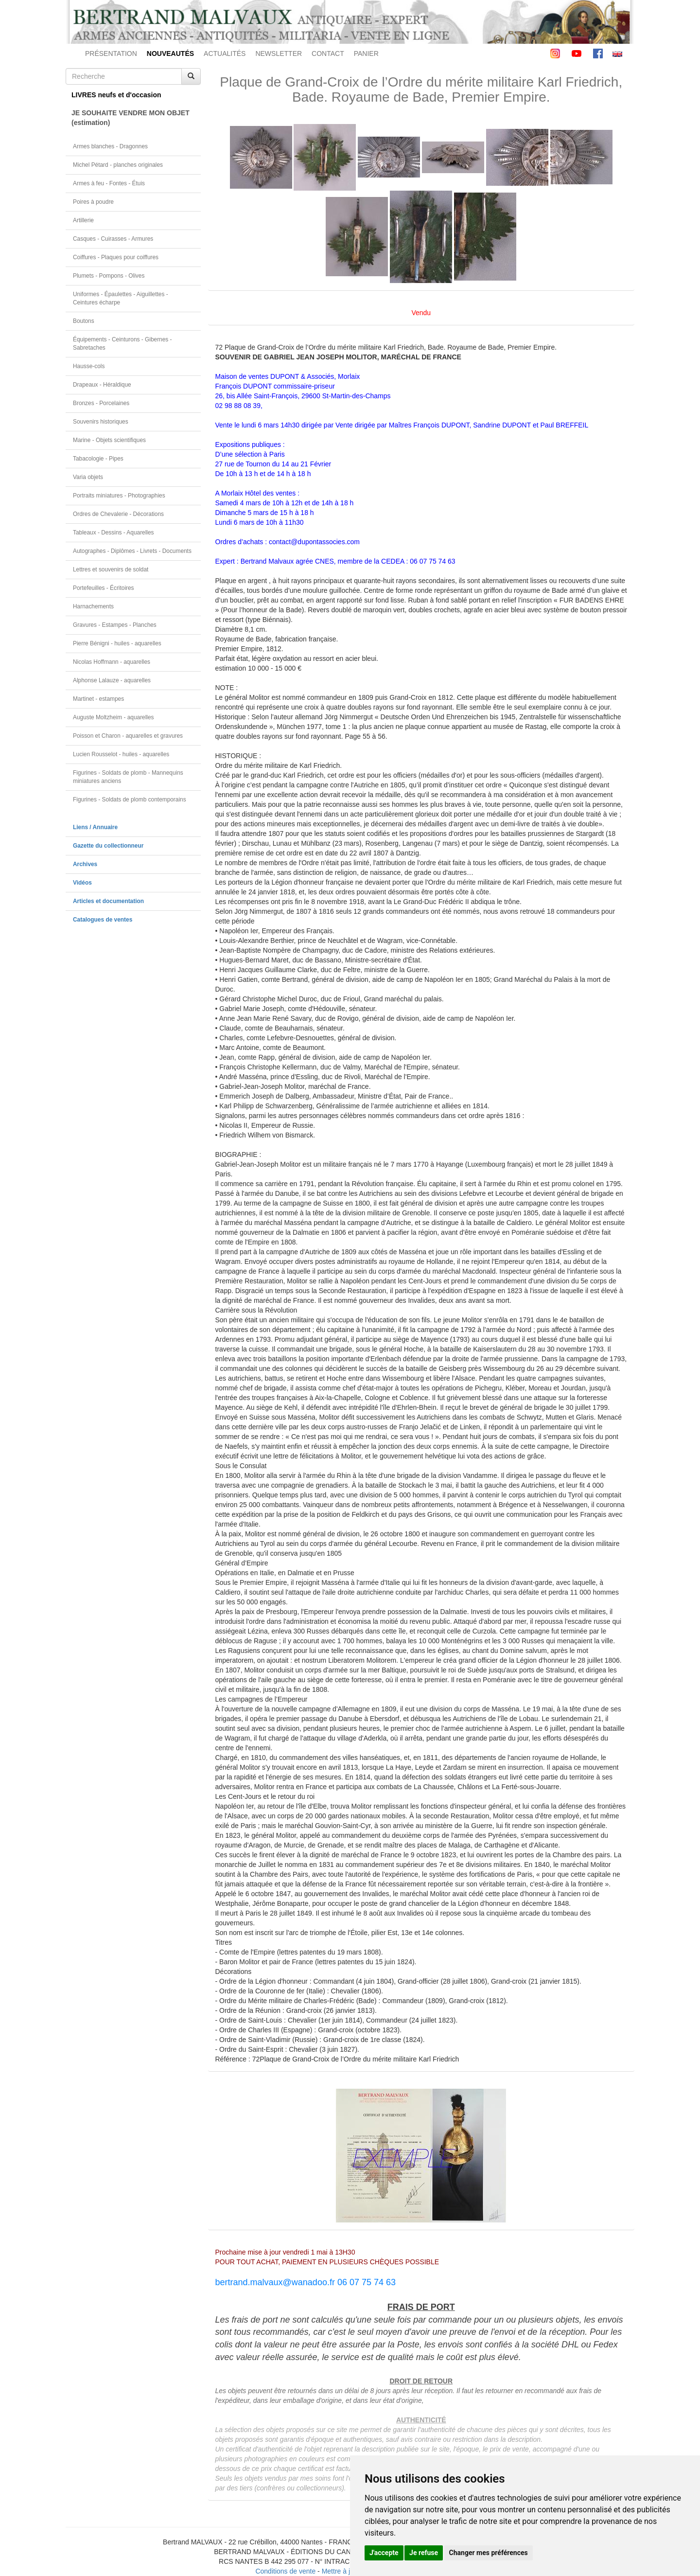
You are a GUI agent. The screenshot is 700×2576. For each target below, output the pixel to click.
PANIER (366, 53)
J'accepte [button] (384, 2553)
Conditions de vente (285, 2571)
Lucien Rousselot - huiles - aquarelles (121, 754)
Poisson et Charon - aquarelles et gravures (128, 735)
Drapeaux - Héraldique (102, 384)
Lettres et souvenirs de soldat (110, 569)
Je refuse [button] (423, 2553)
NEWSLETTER (278, 53)
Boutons (83, 321)
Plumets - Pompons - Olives (108, 275)
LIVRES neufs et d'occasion (116, 95)
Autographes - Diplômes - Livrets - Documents (132, 551)
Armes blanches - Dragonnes (110, 146)
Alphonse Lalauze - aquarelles (112, 680)
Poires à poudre (93, 201)
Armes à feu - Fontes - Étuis (109, 183)
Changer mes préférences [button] (488, 2553)
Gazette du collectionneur (108, 845)
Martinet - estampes (98, 698)
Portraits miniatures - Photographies (119, 495)
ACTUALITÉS (224, 53)
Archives (85, 864)
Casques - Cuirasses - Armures (113, 238)
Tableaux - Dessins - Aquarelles (113, 532)
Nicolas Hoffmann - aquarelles (111, 661)
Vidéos (82, 882)
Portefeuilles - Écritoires (103, 588)
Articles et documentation (108, 901)
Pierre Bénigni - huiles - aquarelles (117, 643)
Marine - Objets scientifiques (109, 440)
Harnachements (93, 606)
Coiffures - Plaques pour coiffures (115, 257)
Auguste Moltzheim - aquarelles (113, 717)
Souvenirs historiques (100, 421)
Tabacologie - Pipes (98, 458)
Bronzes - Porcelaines (101, 403)
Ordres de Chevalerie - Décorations (118, 514)
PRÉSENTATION (111, 53)
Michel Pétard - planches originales (118, 164)
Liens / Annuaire (95, 827)
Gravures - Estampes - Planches (115, 625)
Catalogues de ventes (102, 919)
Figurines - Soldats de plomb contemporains (129, 799)
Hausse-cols (89, 366)
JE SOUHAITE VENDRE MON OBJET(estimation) (130, 117)
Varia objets (88, 477)
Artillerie (83, 220)
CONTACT (328, 53)
